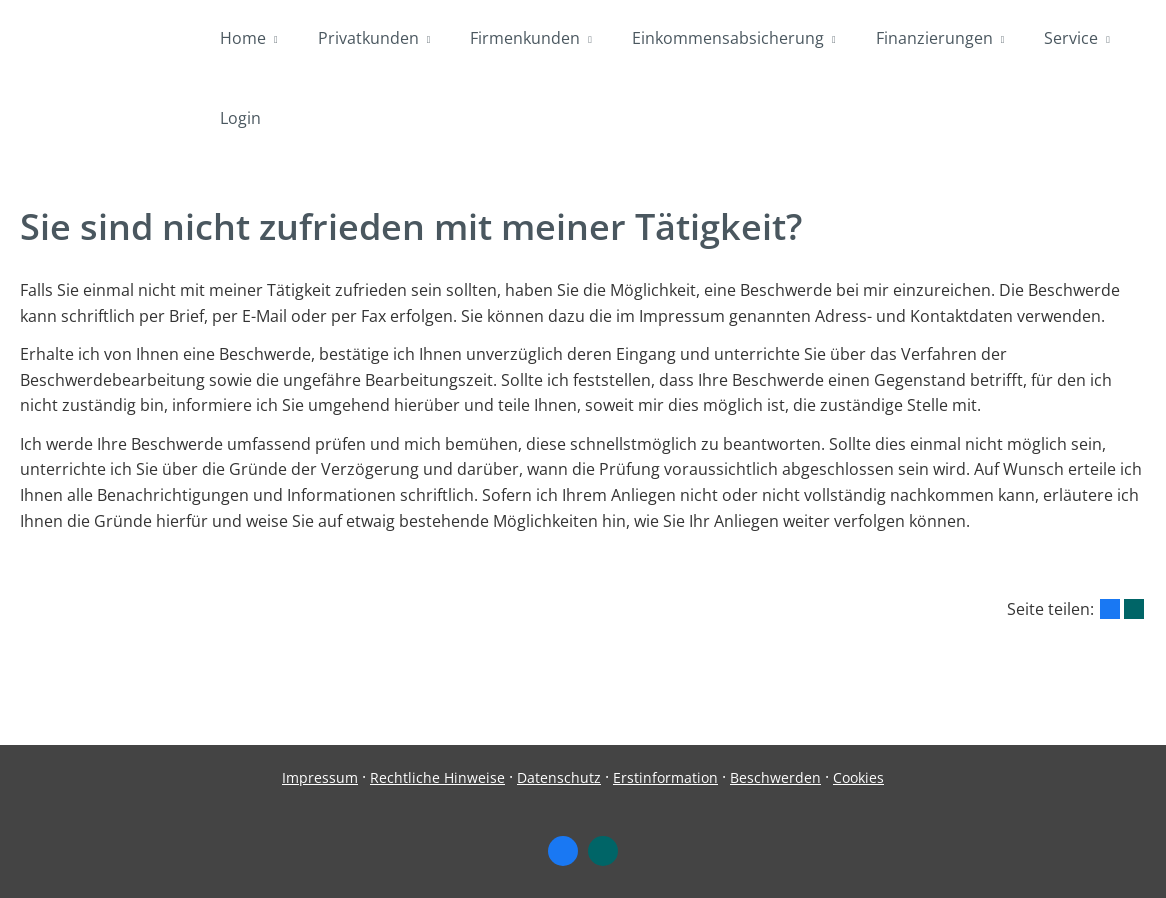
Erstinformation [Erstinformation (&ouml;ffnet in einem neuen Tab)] (665, 777)
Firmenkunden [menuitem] (525, 38)
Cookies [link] (858, 777)
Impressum (320, 777)
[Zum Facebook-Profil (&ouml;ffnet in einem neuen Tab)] (563, 851)
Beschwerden (775, 777)
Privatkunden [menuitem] (368, 38)
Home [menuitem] (243, 38)
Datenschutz (559, 777)
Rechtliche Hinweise (437, 777)
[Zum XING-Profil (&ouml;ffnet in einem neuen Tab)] (603, 851)
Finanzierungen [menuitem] (934, 38)
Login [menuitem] (240, 118)
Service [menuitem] (1071, 38)
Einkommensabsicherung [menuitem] (728, 38)
